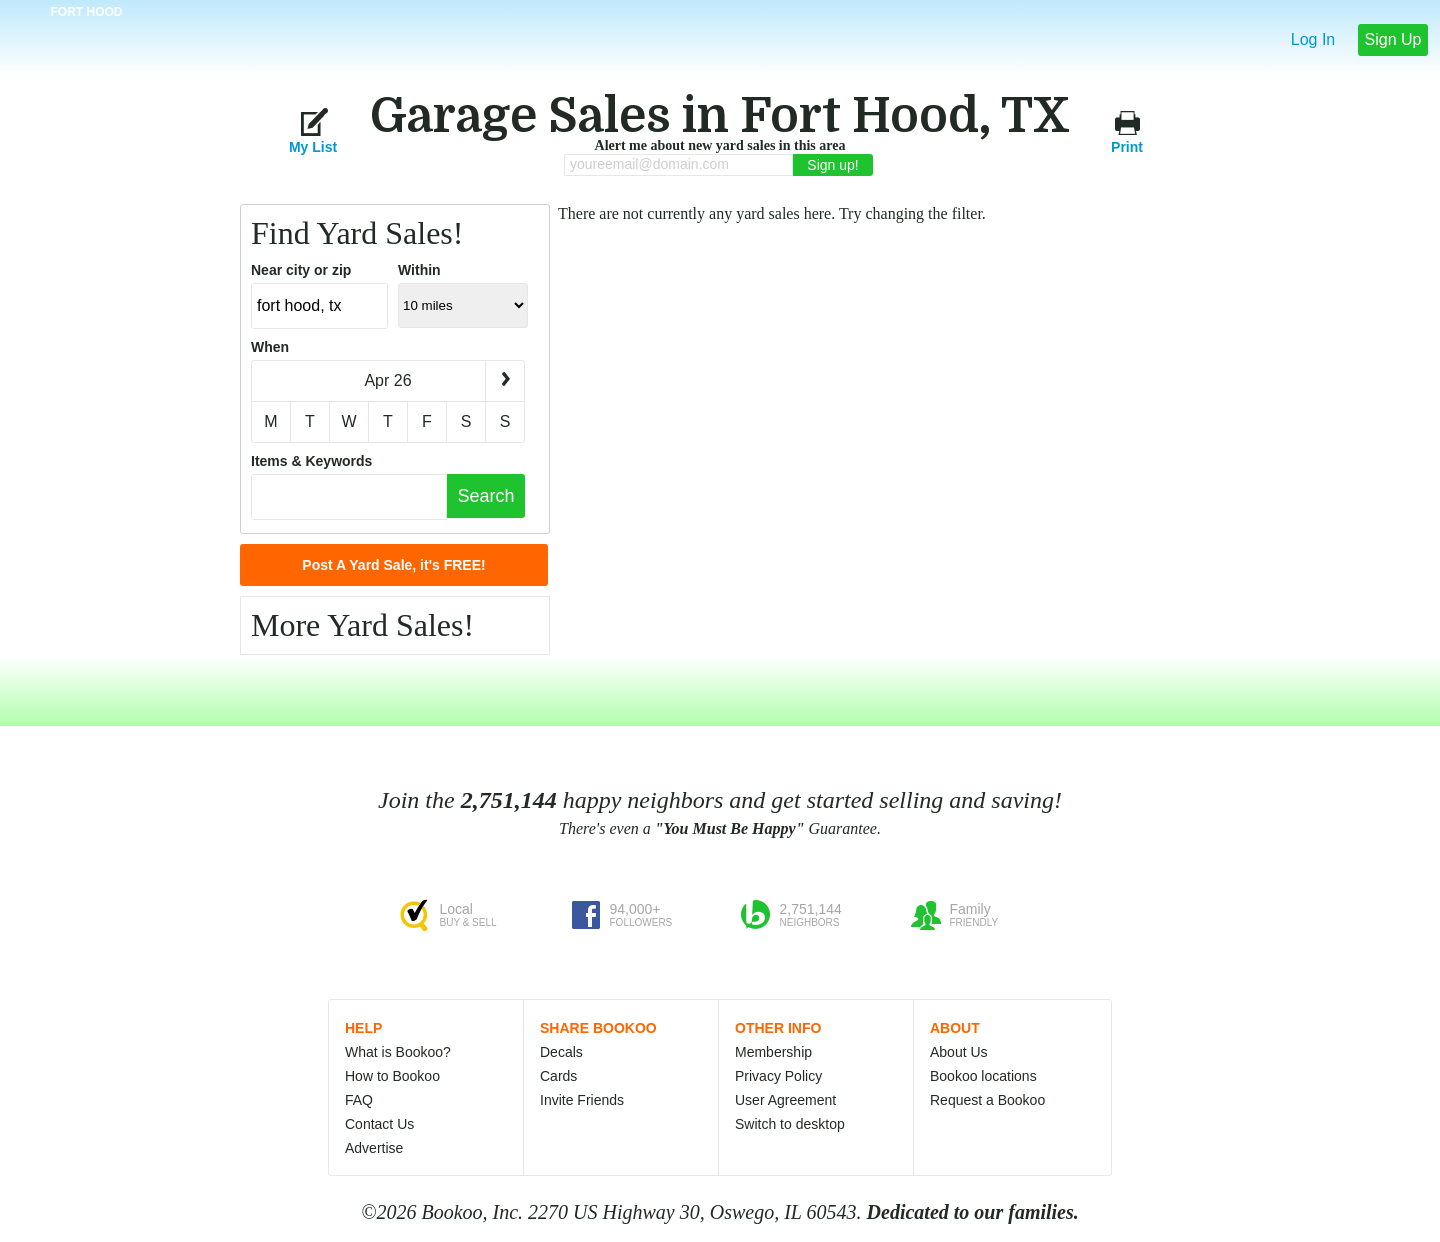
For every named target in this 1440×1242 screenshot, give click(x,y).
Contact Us (379, 1124)
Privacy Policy (778, 1076)
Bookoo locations (983, 1076)
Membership (773, 1052)
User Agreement (785, 1100)
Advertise (374, 1148)
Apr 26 (387, 380)
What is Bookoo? (398, 1052)
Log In (1313, 39)
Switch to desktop (790, 1124)
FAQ (359, 1100)
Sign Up (1393, 39)
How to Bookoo (392, 1076)
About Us (959, 1052)
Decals (561, 1052)
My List (313, 130)
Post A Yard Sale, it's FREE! (393, 565)
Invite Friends (582, 1100)
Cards (558, 1076)
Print (1127, 130)
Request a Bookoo (987, 1100)
